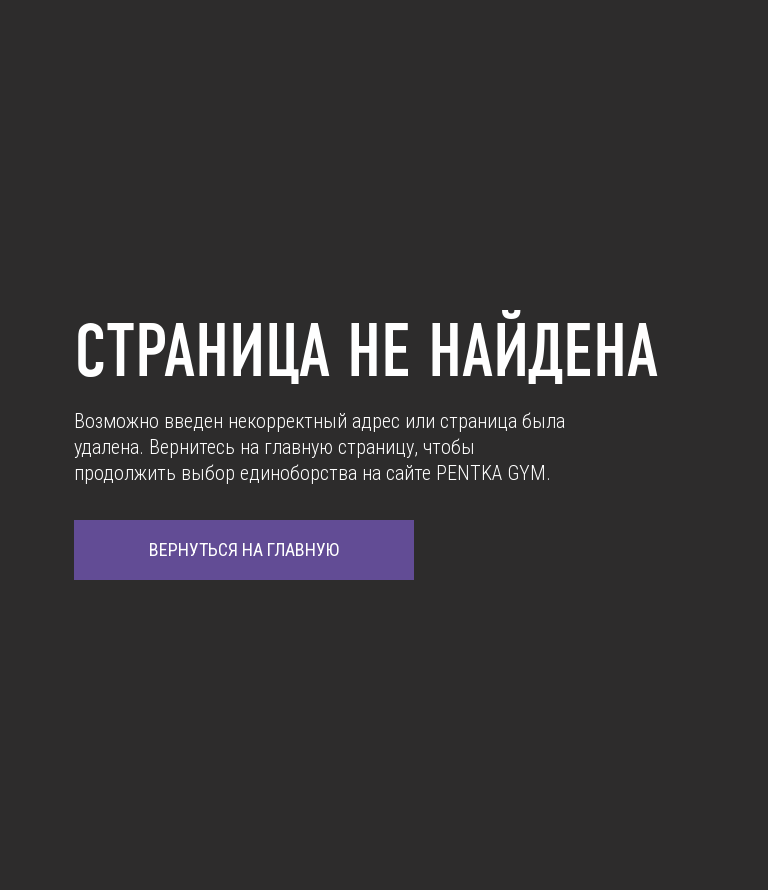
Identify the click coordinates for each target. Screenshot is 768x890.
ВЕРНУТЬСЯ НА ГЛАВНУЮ (244, 549)
